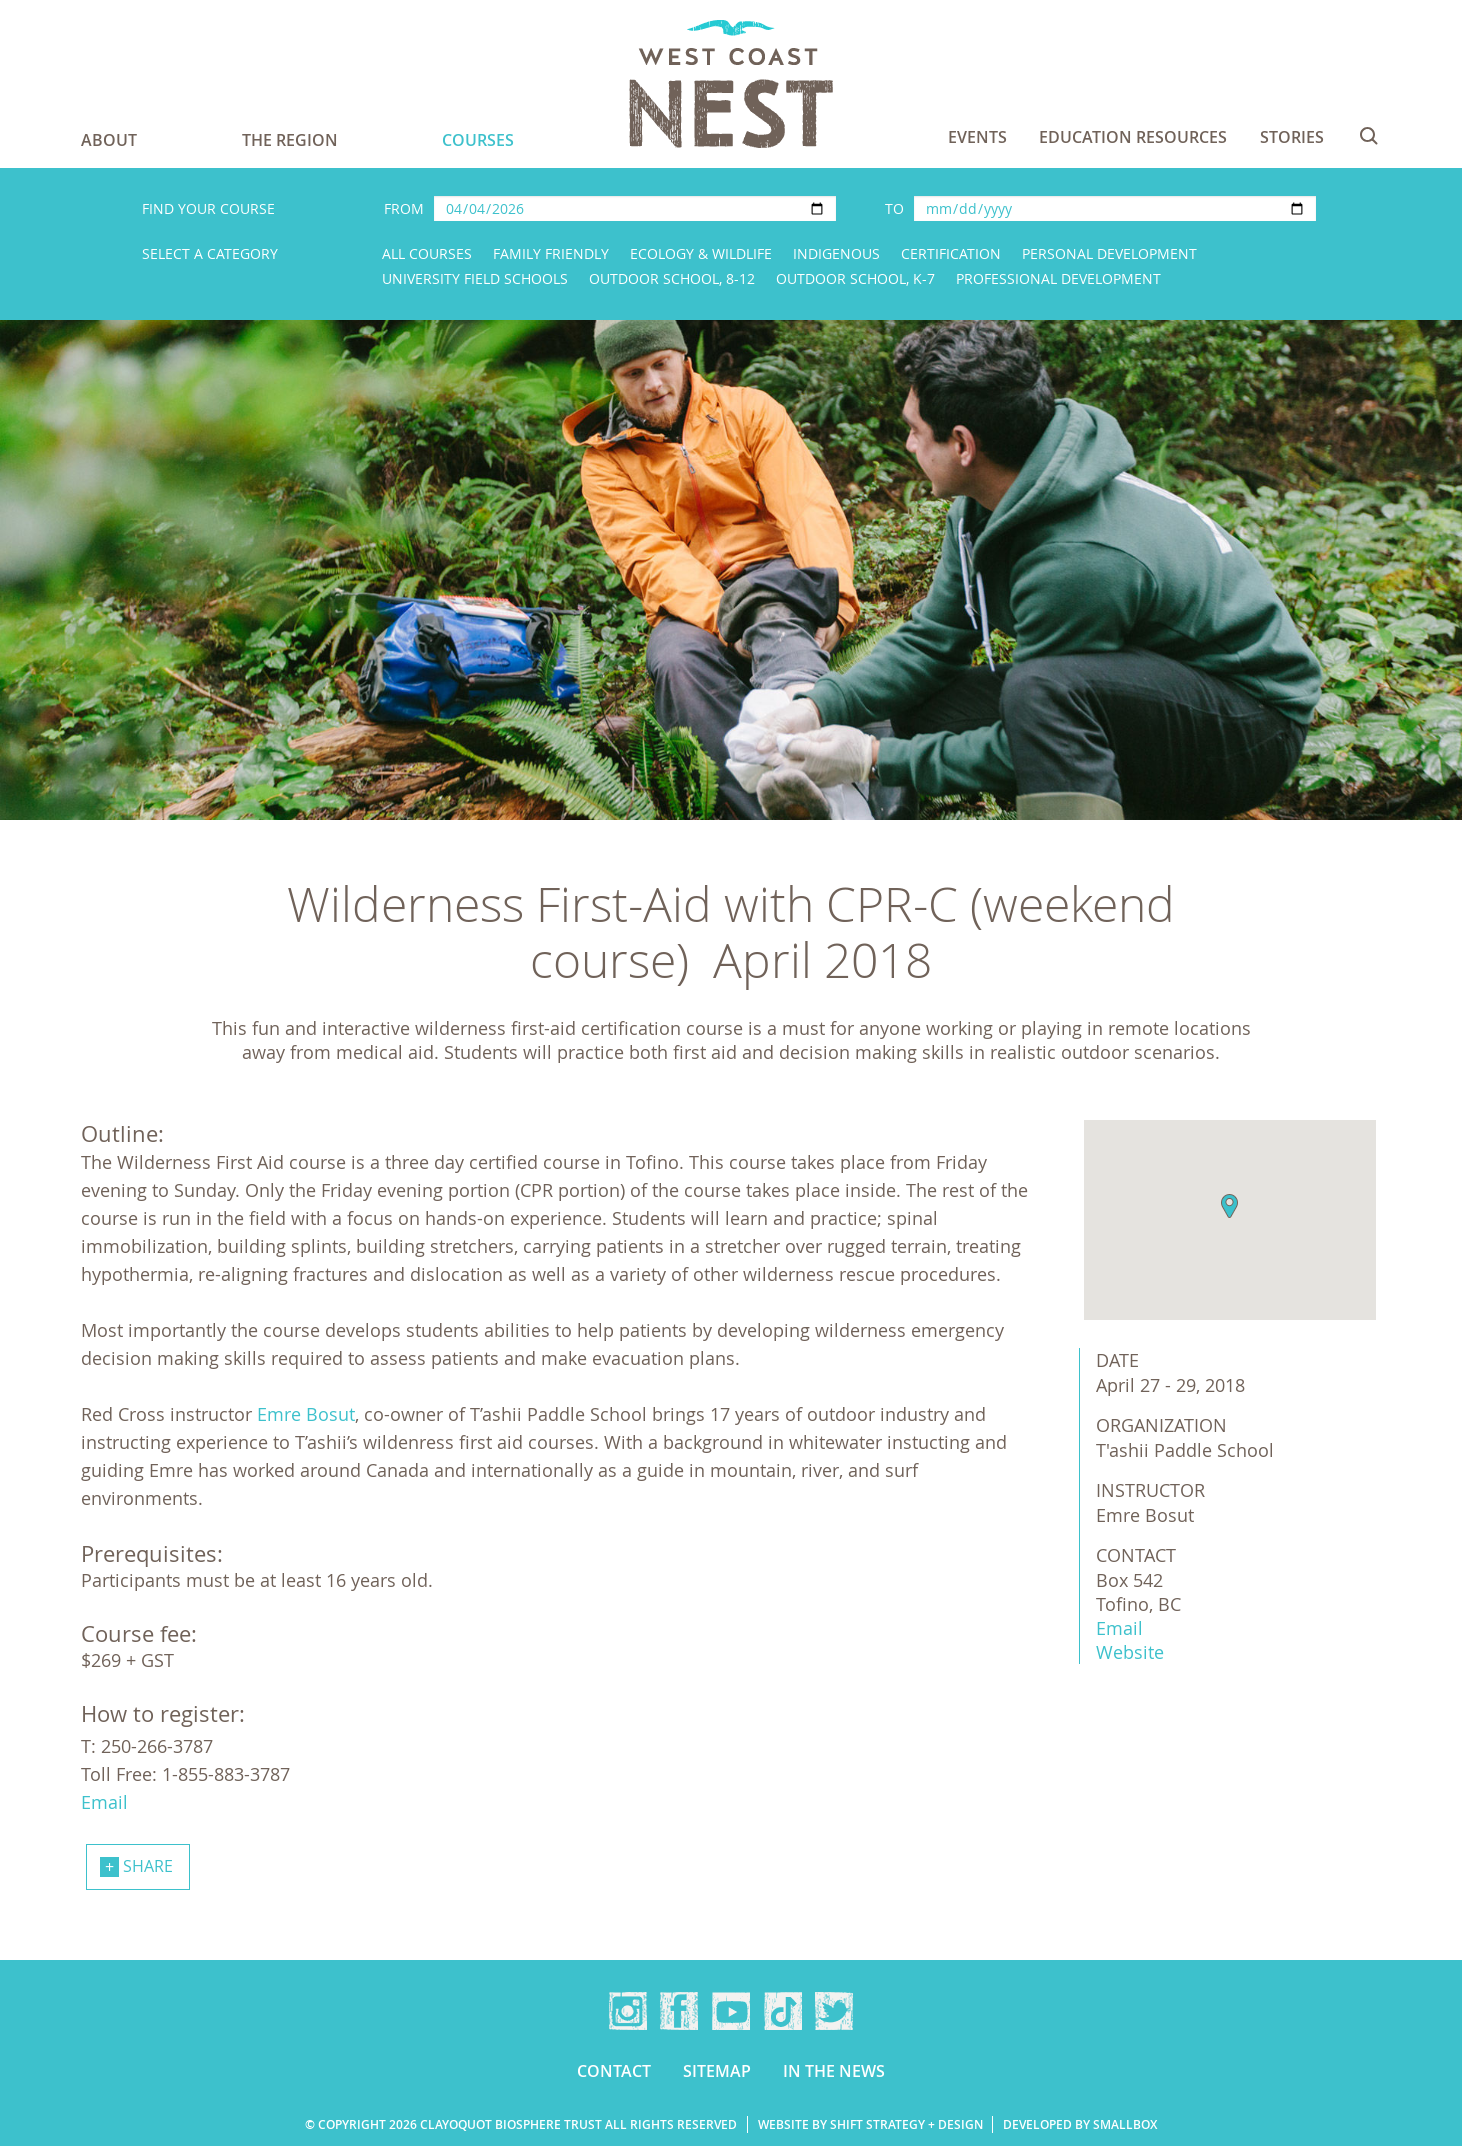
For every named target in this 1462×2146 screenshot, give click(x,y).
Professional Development (1058, 278)
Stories (1292, 137)
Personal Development (1109, 253)
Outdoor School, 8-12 (672, 278)
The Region (290, 140)
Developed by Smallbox (1080, 2124)
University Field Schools (475, 278)
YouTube (731, 2011)
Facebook (679, 2011)
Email (1119, 1628)
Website (1130, 1652)
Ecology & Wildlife (701, 253)
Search (1369, 136)
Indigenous (836, 253)
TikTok (783, 2011)
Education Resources (1133, 137)
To (894, 208)
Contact (614, 2071)
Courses (478, 140)
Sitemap (717, 2071)
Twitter (834, 2011)
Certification (951, 253)
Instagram (628, 2011)
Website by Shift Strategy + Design (870, 2124)
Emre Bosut (306, 1414)
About (109, 140)
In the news (834, 2071)
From (404, 208)
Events (977, 137)
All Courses (427, 253)
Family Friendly (551, 253)
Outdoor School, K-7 (855, 278)
